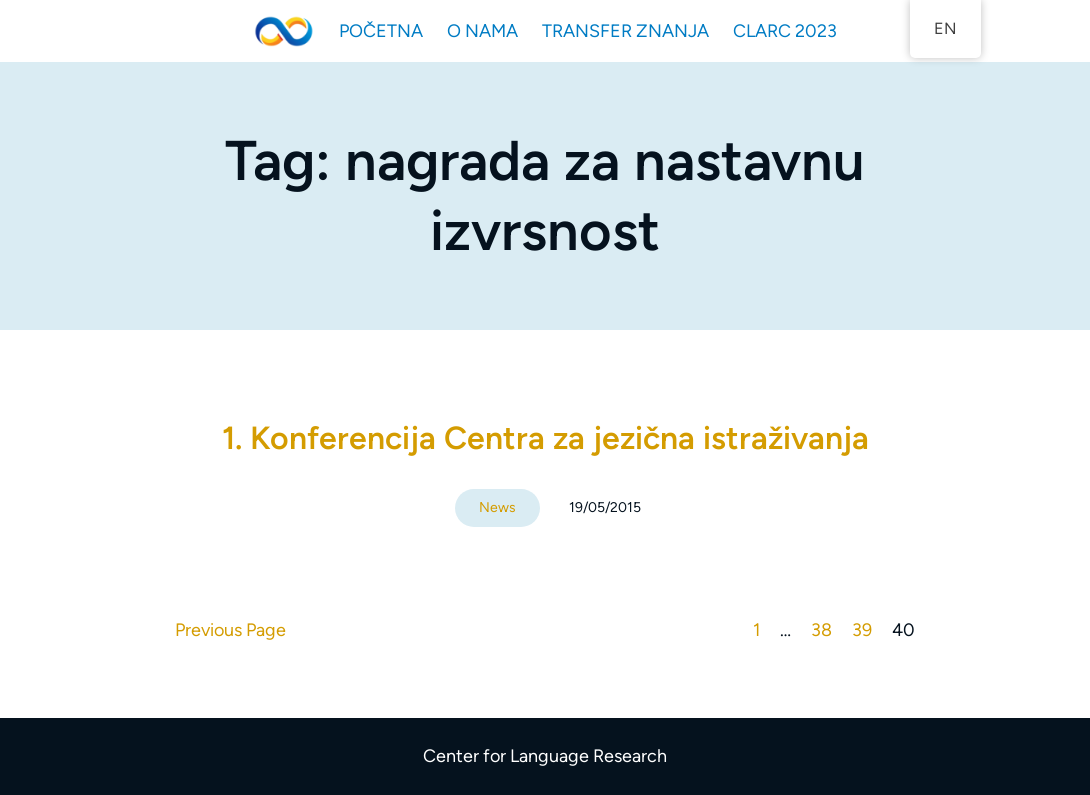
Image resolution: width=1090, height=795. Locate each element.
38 (821, 630)
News (497, 507)
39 (862, 630)
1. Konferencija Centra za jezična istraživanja (545, 438)
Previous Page (230, 630)
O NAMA (482, 31)
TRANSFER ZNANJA (625, 31)
